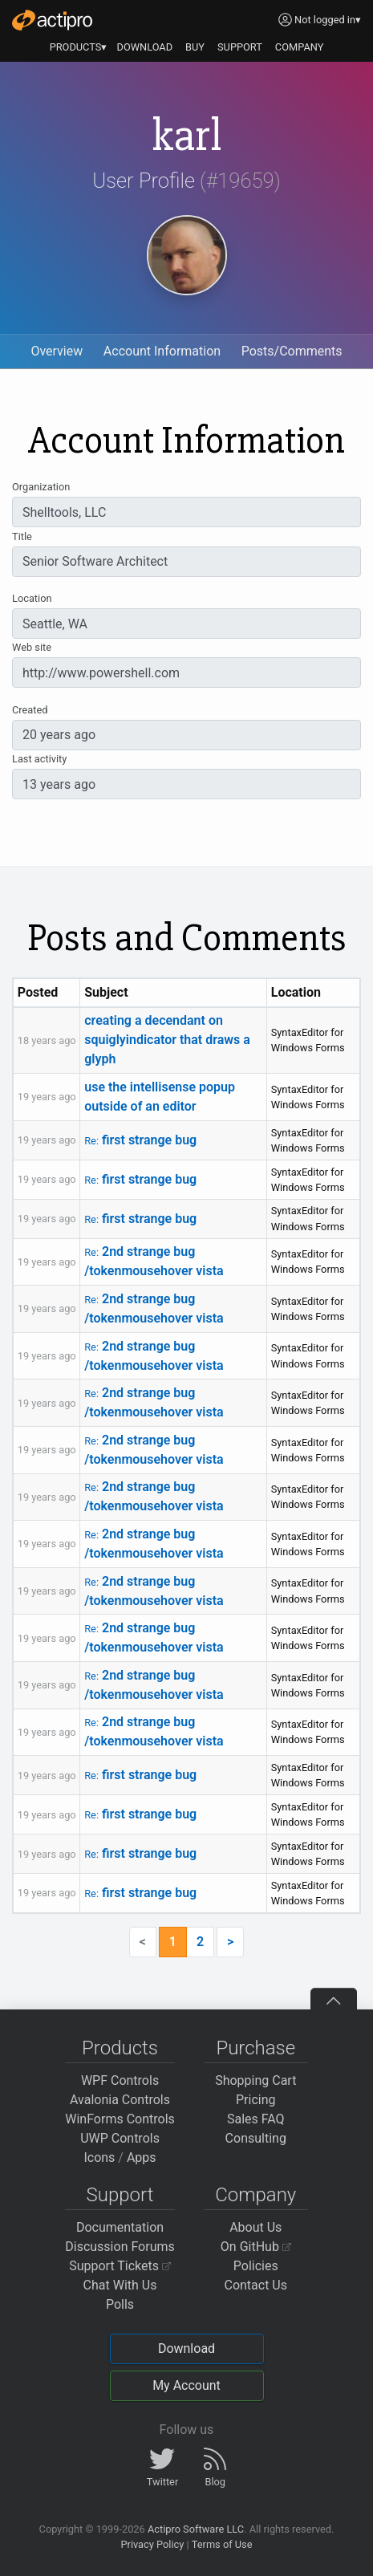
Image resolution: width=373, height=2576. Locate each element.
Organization (41, 487)
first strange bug (140, 1140)
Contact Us (255, 2285)
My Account (186, 2385)
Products (120, 2048)
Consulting (255, 2138)
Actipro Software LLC (196, 2529)
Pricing (256, 2099)
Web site (31, 647)
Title (22, 536)
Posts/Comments (292, 351)
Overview (56, 351)
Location (32, 598)
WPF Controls (120, 2080)
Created (29, 710)
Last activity (39, 759)
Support (120, 2195)
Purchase (255, 2048)
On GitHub (256, 2246)
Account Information (162, 351)
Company (255, 2195)
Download (186, 2348)
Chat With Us (120, 2285)
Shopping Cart (255, 2080)
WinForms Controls (120, 2119)
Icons (99, 2157)
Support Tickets (120, 2265)
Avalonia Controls (120, 2099)
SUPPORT (239, 47)
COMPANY (299, 47)
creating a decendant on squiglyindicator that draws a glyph (167, 1040)
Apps (141, 2157)
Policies (255, 2265)
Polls (120, 2304)
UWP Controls (120, 2138)
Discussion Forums (120, 2246)
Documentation (120, 2227)
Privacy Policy (152, 2544)
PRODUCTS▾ (78, 47)
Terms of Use (222, 2544)
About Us (255, 2227)
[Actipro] (52, 20)
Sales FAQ (256, 2119)
